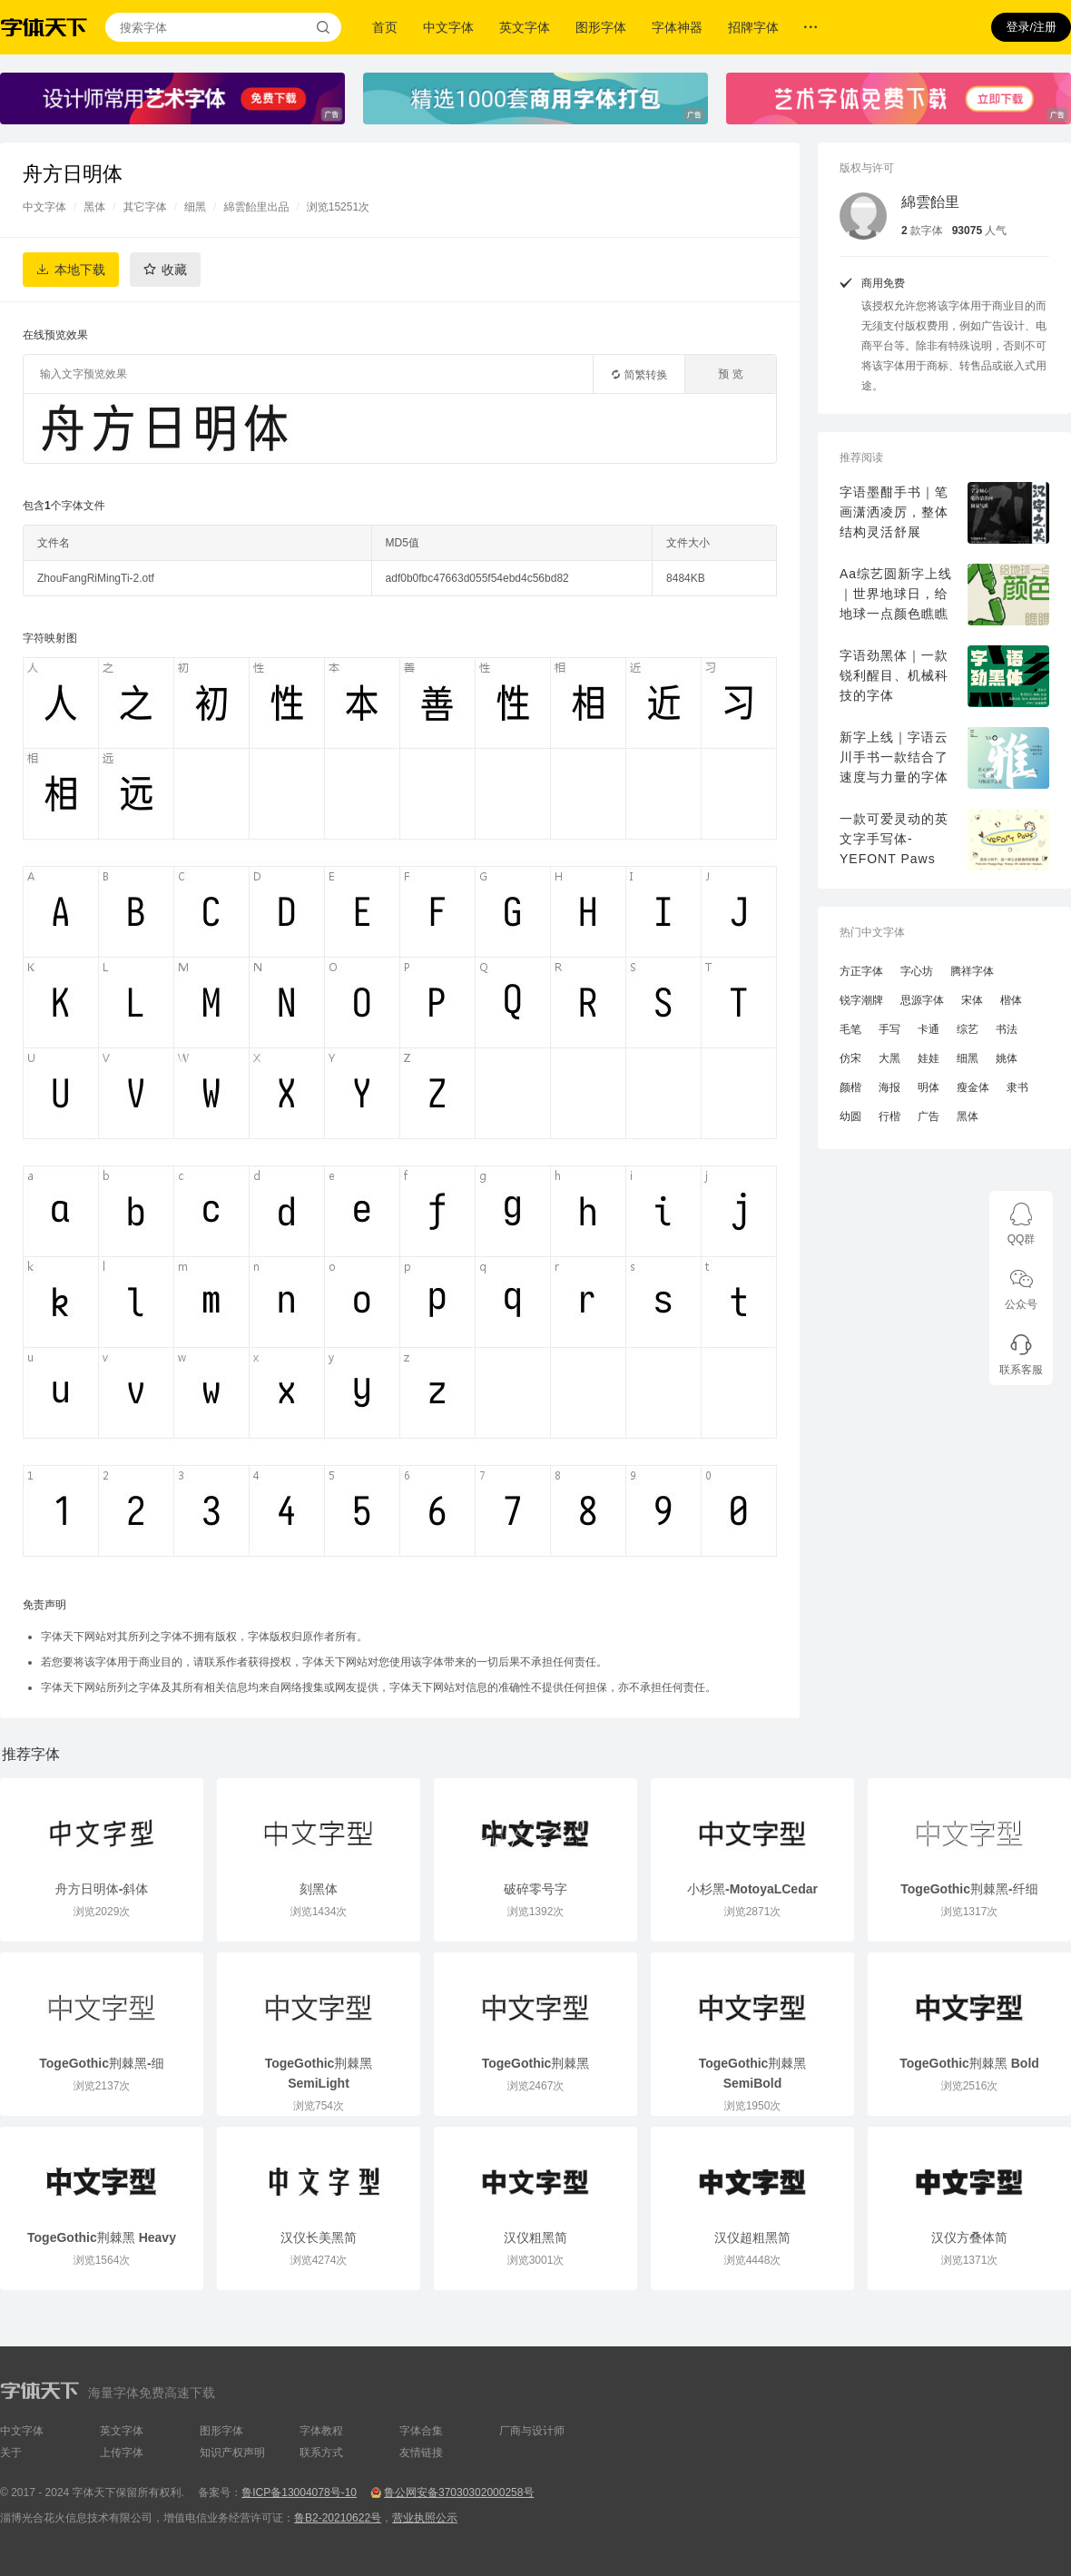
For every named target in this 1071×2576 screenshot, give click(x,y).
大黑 (889, 1058)
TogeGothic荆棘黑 (536, 2063)
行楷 (889, 1116)
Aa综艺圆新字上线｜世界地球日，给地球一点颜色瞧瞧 (896, 593)
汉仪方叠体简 (969, 2237)
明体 (928, 1087)
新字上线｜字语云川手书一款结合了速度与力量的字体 (894, 757)
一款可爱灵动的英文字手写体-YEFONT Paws (894, 838)
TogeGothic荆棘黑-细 (101, 2063)
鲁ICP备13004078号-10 (299, 2492)
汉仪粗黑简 (535, 2237)
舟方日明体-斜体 (102, 1889)
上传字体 (121, 2452)
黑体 (94, 207)
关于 (11, 2452)
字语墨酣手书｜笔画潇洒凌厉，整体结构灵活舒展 (894, 512)
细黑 (195, 207)
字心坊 (916, 971)
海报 (889, 1087)
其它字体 (145, 207)
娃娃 (928, 1058)
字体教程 (321, 2430)
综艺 (967, 1029)
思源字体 (922, 1000)
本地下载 (79, 269)
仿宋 (850, 1058)
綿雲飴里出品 (256, 207)
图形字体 (600, 27)
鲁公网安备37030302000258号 (459, 2492)
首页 (385, 27)
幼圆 (850, 1116)
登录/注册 (1031, 27)
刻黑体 (319, 1889)
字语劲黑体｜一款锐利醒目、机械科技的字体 (894, 675)
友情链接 (421, 2452)
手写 (889, 1029)
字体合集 (421, 2430)
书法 (1006, 1029)
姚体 (1006, 1058)
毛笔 (850, 1029)
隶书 (1017, 1087)
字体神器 (677, 27)
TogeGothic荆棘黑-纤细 (968, 1889)
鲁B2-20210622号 (337, 2518)
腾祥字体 (972, 971)
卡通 (928, 1029)
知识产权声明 (232, 2452)
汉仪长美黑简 (318, 2237)
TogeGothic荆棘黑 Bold (969, 2063)
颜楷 (850, 1087)
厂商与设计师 (532, 2430)
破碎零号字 (535, 1889)
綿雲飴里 (930, 202)
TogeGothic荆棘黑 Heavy (101, 2237)
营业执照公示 (424, 2518)
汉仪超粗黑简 (752, 2237)
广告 (928, 1116)
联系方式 (321, 2452)
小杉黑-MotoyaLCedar (752, 1889)
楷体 (1011, 1000)
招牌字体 (753, 27)
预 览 (730, 374)
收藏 (174, 269)
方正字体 (861, 971)
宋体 (972, 1000)
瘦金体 (973, 1087)
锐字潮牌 (861, 1000)
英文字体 (524, 27)
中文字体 (448, 27)
